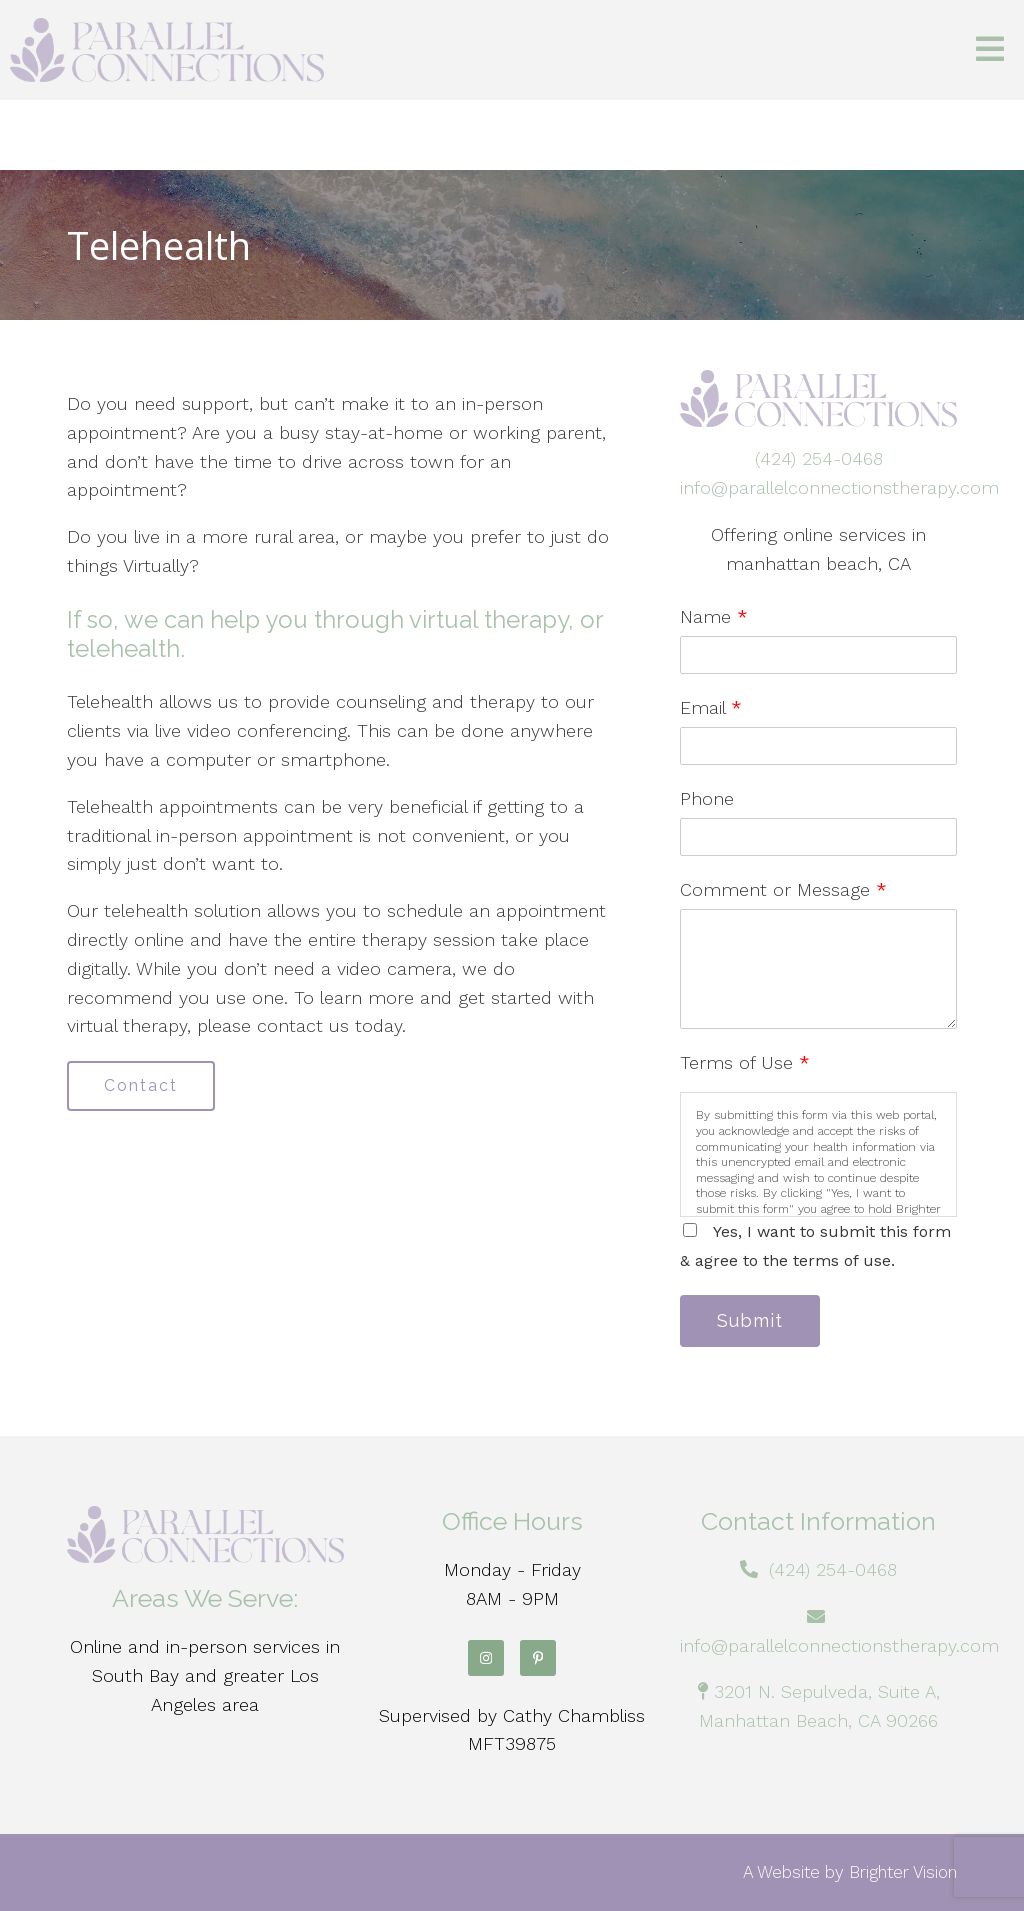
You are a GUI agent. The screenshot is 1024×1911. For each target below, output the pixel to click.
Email (711, 707)
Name (714, 616)
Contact (141, 1085)
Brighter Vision (903, 1872)
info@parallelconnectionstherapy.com (839, 487)
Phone (707, 798)
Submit (750, 1320)
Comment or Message (783, 889)
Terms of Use (745, 1062)
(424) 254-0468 (819, 458)
